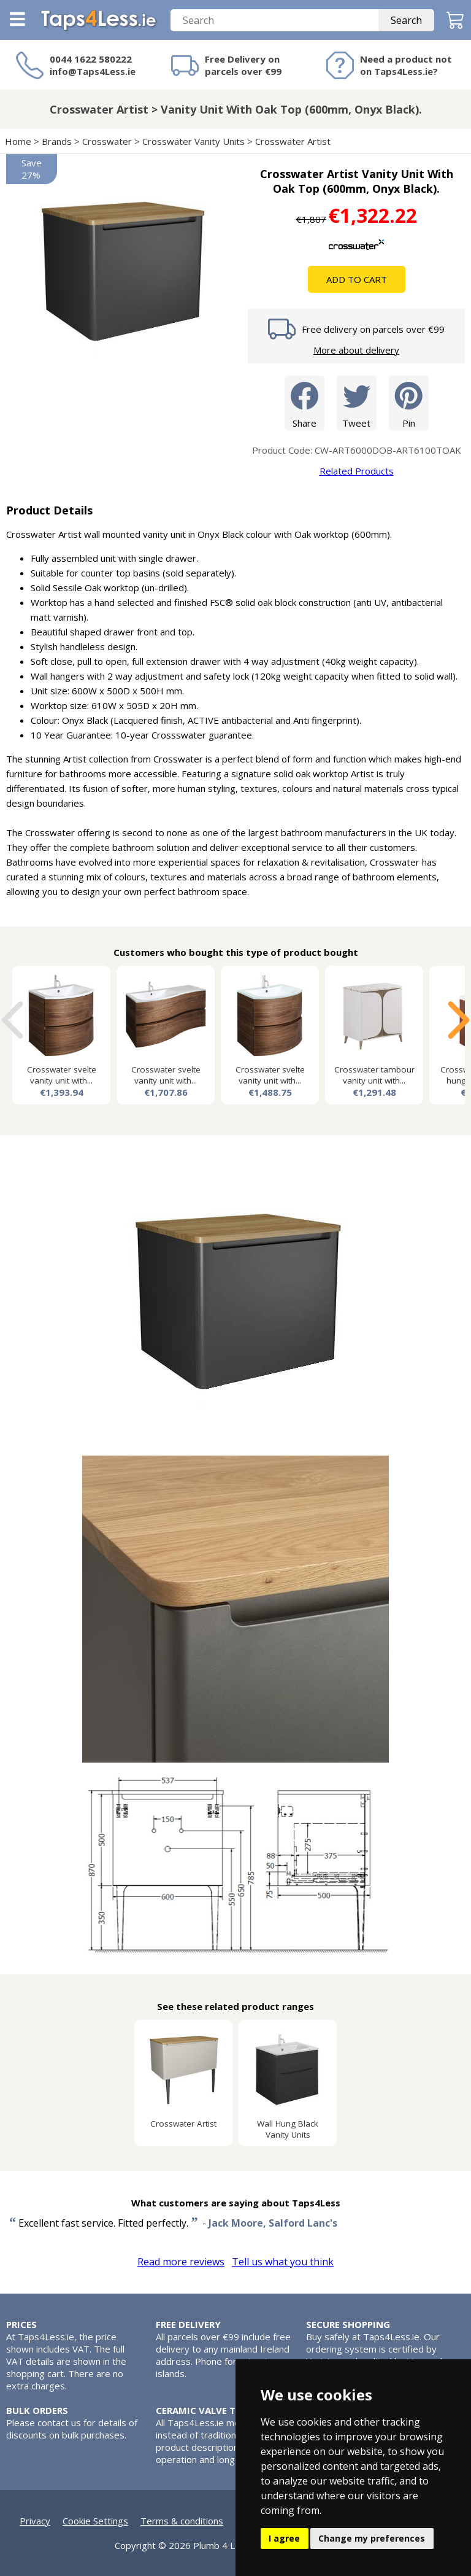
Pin (409, 402)
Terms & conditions (181, 2521)
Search (406, 20)
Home (18, 141)
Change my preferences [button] (371, 2538)
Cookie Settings (95, 2521)
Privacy (35, 2521)
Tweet (357, 402)
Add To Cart (356, 279)
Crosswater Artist (293, 141)
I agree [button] (284, 2538)
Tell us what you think (283, 2261)
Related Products (357, 471)
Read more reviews (180, 2261)
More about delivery (356, 350)
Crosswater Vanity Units (193, 141)
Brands (57, 141)
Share (304, 402)
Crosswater (107, 141)
